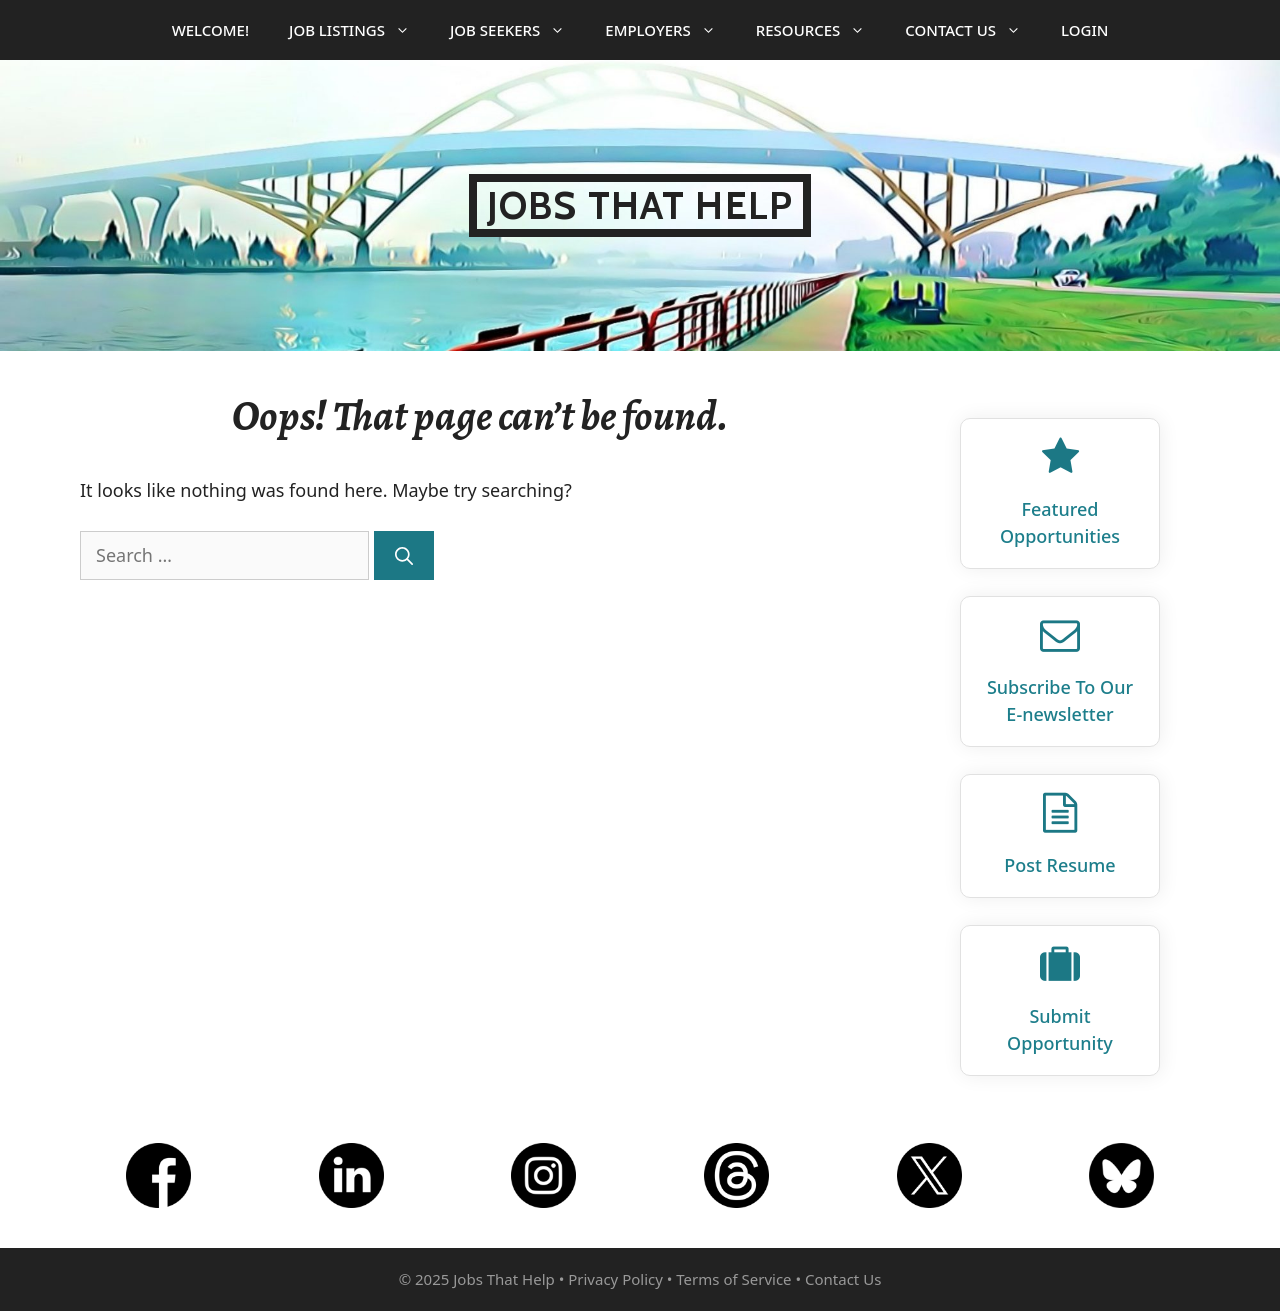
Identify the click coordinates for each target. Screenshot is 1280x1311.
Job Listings (359, 30)
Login (1084, 30)
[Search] (404, 555)
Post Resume (1059, 865)
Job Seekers (517, 30)
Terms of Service (733, 1279)
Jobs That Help (640, 205)
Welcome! (210, 30)
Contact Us (973, 30)
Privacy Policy (615, 1279)
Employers (670, 30)
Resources (821, 30)
